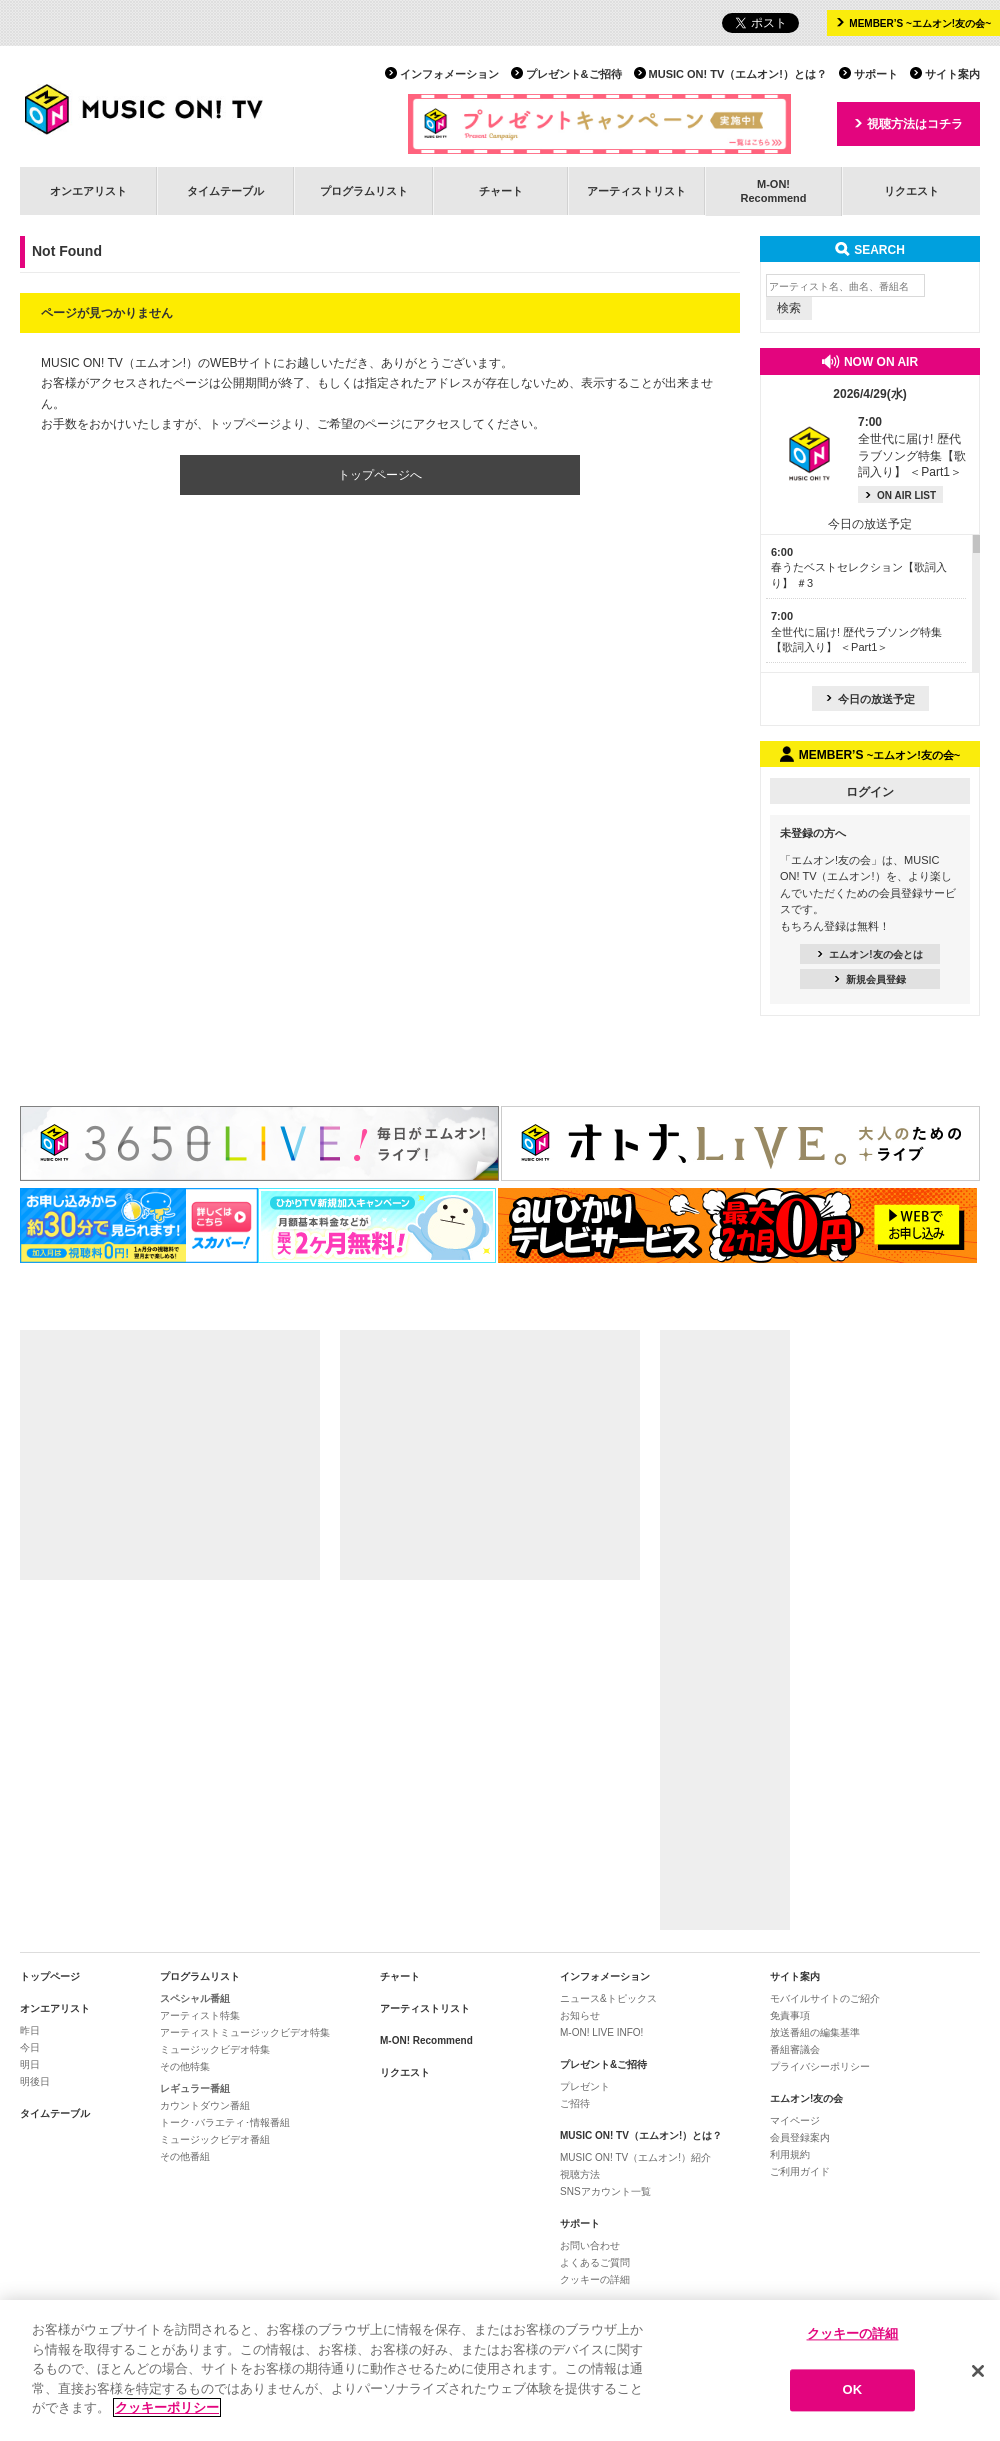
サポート (876, 74)
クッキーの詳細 (595, 2279)
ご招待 (575, 2103)
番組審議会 (795, 2049)
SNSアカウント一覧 (605, 2191)
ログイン (870, 792)
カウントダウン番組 (205, 2105)
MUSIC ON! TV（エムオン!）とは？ (738, 74)
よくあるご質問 (595, 2262)
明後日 (35, 2081)
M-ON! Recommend (426, 2040)
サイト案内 (952, 74)
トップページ (50, 1976)
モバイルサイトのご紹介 (825, 1998)
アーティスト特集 (200, 2015)
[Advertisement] (170, 1455)
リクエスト (911, 191)
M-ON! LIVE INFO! (601, 2032)
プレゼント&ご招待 (574, 74)
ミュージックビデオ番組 (215, 2139)
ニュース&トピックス (608, 1998)
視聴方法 (580, 2174)
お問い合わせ (590, 2245)
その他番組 (185, 2156)
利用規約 (790, 2154)
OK (853, 2392)
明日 (30, 2064)
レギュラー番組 (195, 2088)
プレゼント (585, 2086)
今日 (30, 2047)
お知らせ (580, 2015)
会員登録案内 (800, 2137)
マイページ (795, 2120)
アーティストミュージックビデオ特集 (245, 2032)
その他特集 (185, 2066)
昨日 (30, 2030)
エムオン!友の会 (806, 2098)
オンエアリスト (88, 191)
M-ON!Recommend (773, 190)
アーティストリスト (636, 191)
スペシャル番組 (195, 1998)
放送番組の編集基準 (815, 2032)
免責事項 (790, 2015)
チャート (501, 191)
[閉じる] (978, 2373)
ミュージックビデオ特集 (215, 2049)
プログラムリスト (364, 191)
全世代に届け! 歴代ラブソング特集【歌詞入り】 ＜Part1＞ (856, 631)
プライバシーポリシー (820, 2066)
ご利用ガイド (800, 2171)
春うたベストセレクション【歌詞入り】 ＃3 (859, 567)
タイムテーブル (225, 191)
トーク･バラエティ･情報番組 (225, 2122)
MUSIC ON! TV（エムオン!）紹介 (635, 2157)
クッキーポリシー (167, 2410)
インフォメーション (449, 74)
